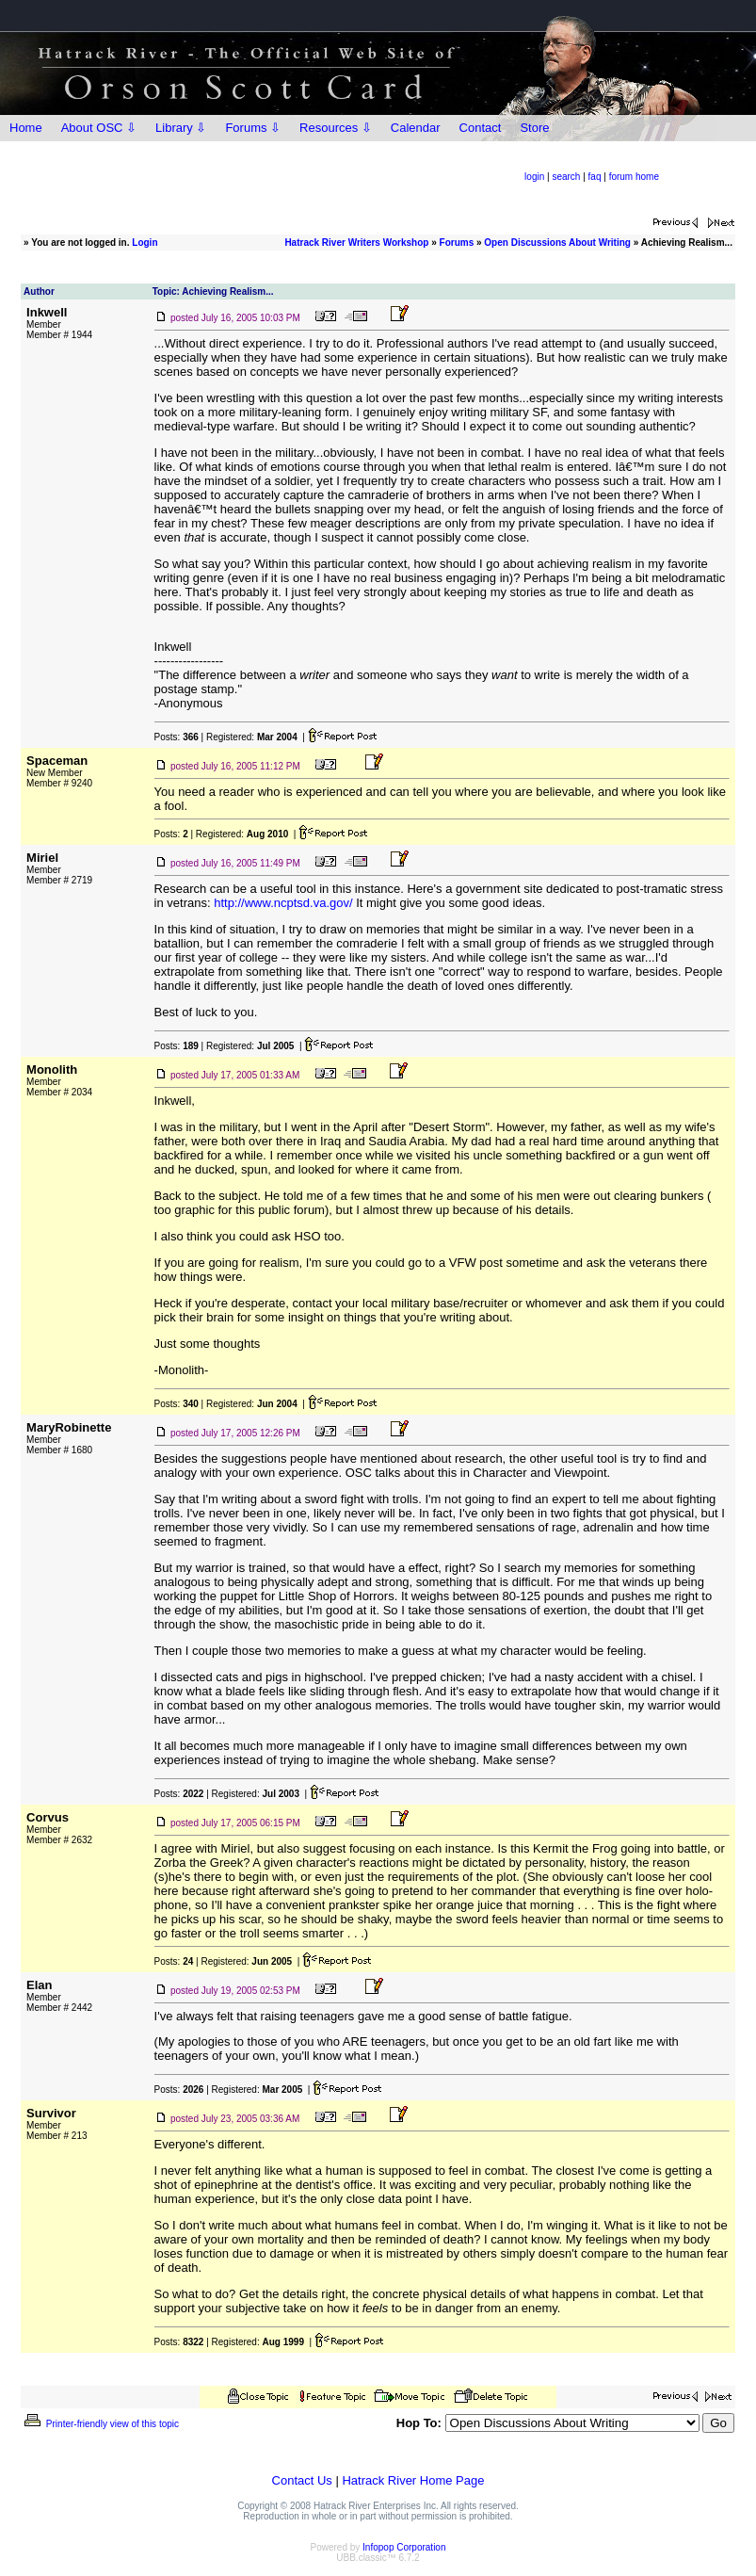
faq (595, 176)
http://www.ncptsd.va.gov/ (283, 903)
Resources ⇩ (335, 128)
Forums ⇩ (253, 128)
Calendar (416, 128)
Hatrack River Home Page (413, 2480)
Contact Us (302, 2480)
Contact (480, 128)
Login (144, 242)
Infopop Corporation (403, 2547)
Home (25, 128)
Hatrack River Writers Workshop (356, 242)
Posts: (176, 737)
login (534, 176)
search (566, 176)
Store (534, 128)
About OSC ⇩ (99, 128)
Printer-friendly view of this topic (100, 2424)
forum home (634, 176)
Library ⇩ (180, 128)
